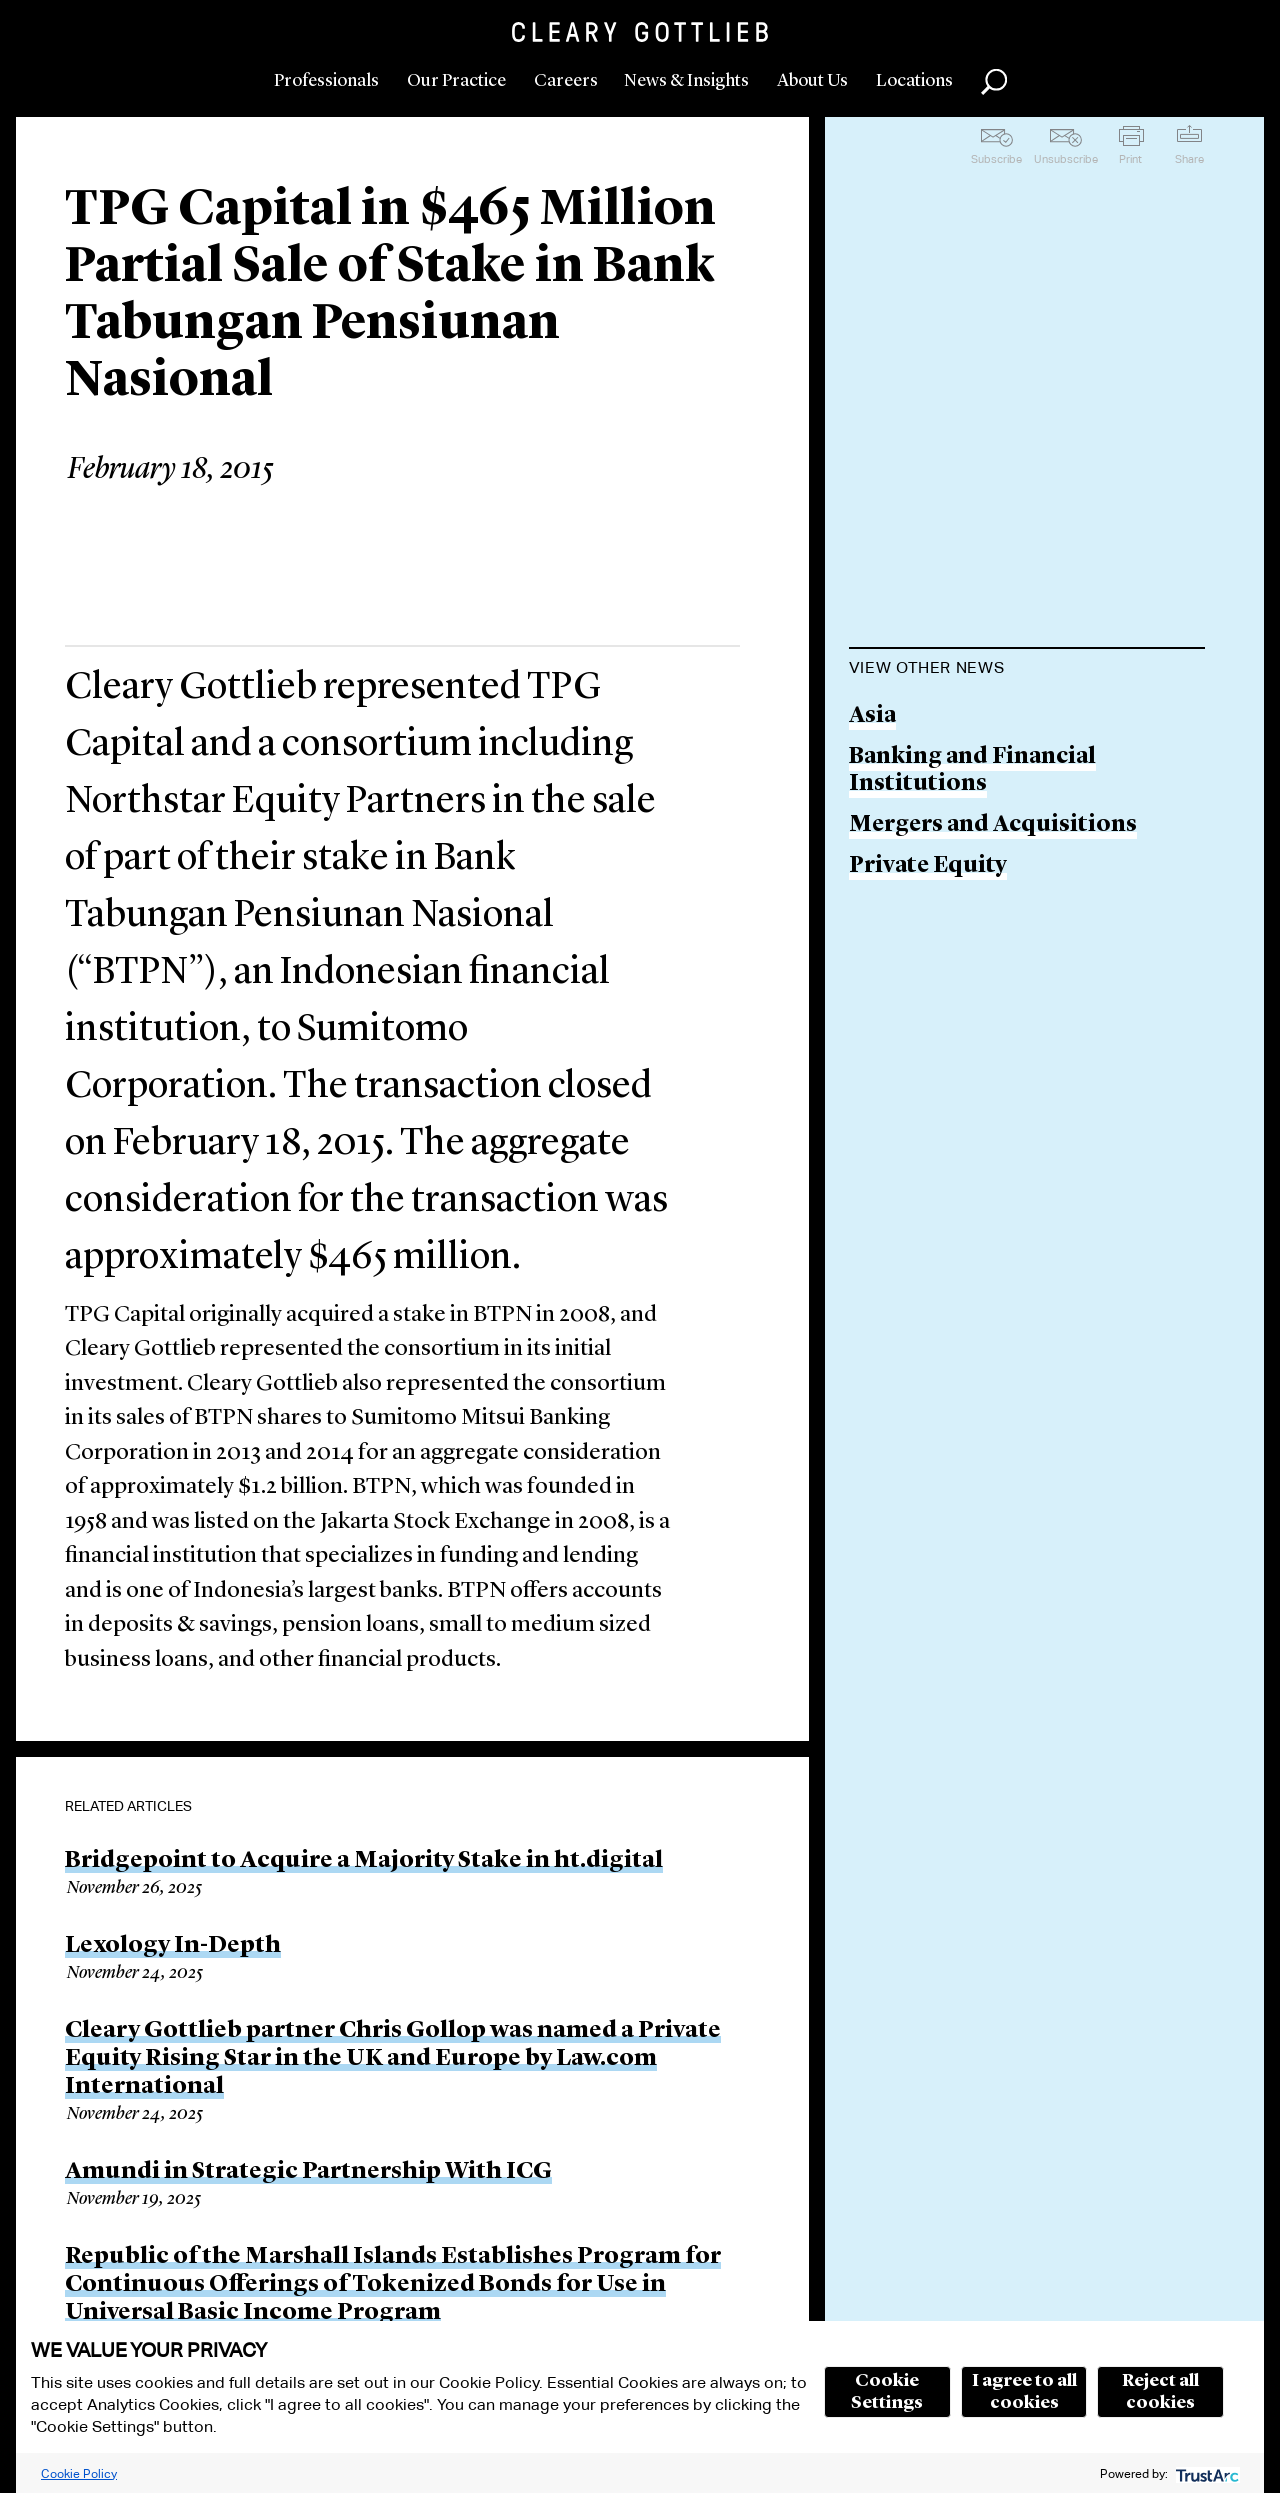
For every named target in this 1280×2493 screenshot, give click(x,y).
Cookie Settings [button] (887, 2392)
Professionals (326, 81)
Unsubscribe (1066, 159)
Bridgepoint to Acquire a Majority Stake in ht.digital (364, 1861)
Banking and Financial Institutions (972, 771)
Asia (872, 716)
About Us (812, 81)
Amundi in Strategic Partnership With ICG (308, 2172)
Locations (914, 81)
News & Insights (686, 81)
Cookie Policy (79, 2473)
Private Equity (928, 866)
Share (1189, 159)
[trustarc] (1205, 2473)
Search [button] (994, 82)
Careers (566, 81)
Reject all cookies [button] (1160, 2392)
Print (1130, 159)
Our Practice (456, 81)
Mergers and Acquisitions (993, 825)
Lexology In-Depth (173, 1946)
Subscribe (996, 159)
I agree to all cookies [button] (1024, 2392)
